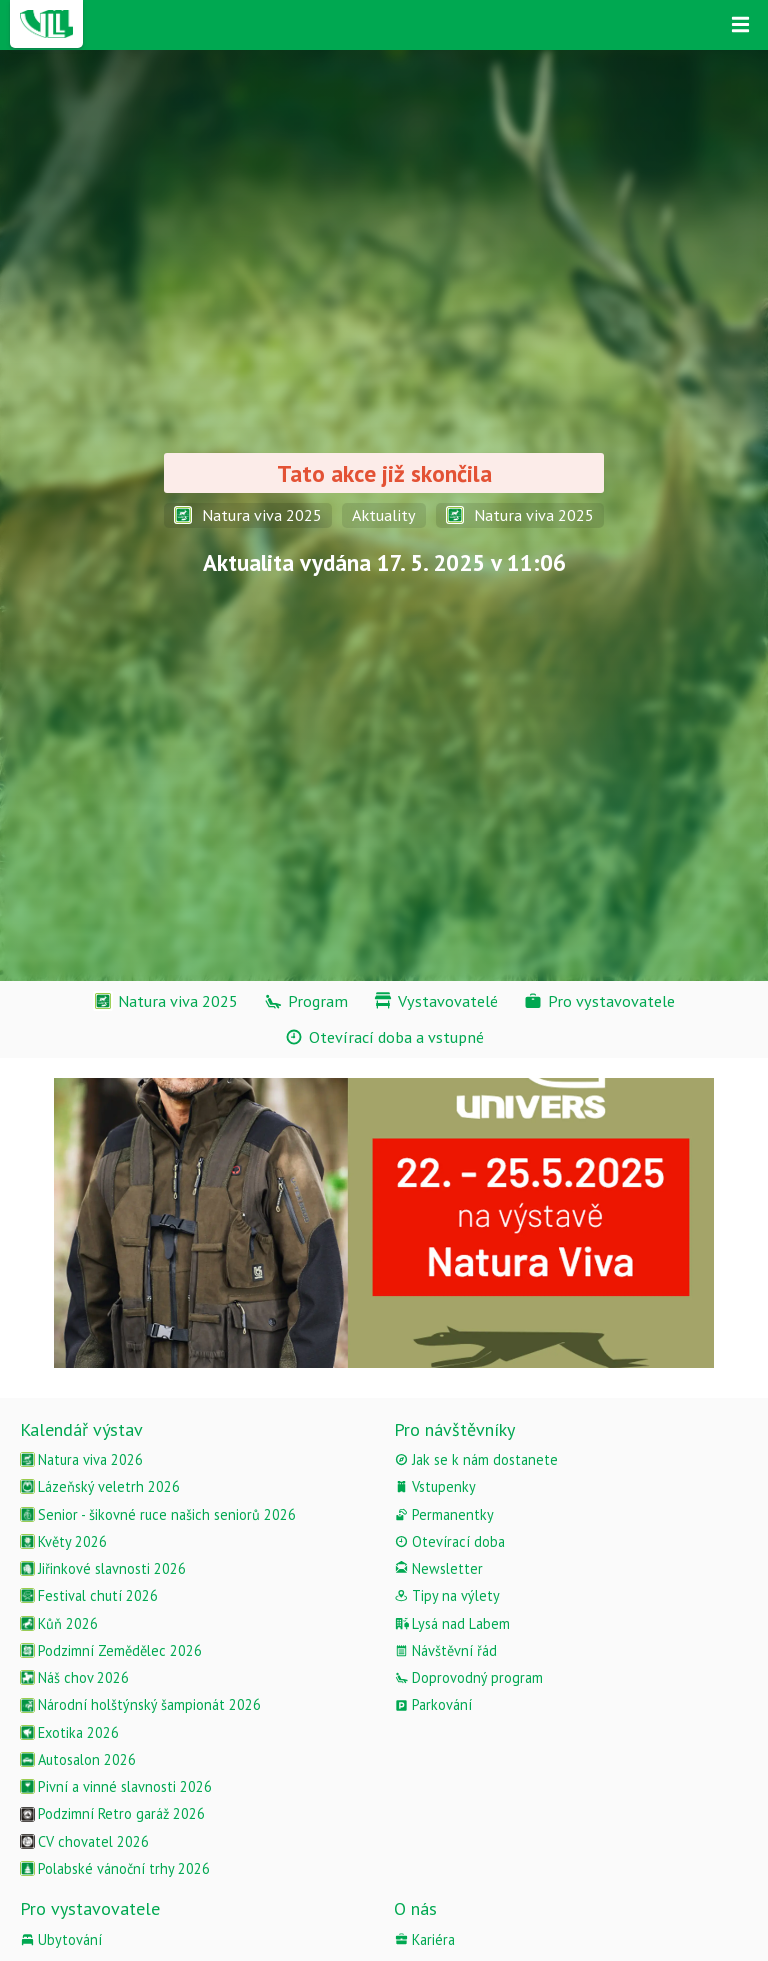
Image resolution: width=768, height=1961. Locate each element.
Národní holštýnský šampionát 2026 (140, 1704)
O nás (415, 1908)
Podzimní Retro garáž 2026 (112, 1813)
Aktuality (384, 515)
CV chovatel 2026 (84, 1841)
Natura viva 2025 (248, 515)
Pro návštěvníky (454, 1429)
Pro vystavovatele (90, 1908)
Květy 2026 (63, 1541)
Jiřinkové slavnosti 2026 (103, 1568)
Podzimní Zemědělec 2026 (111, 1650)
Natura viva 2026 (81, 1459)
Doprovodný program (468, 1677)
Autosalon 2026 (78, 1759)
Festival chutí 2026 (89, 1595)
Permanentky (444, 1514)
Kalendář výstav (81, 1429)
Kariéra (424, 1939)
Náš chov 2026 (74, 1677)
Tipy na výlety (447, 1595)
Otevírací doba (449, 1541)
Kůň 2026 (59, 1623)
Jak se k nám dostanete (476, 1459)
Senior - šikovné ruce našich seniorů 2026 (158, 1514)
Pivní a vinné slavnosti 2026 (116, 1786)
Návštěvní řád (445, 1650)
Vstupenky (435, 1486)
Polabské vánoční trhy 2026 (115, 1868)
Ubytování (61, 1939)
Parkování (433, 1704)
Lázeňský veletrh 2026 (100, 1486)
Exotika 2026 (69, 1732)
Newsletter (438, 1568)
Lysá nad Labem (452, 1623)
